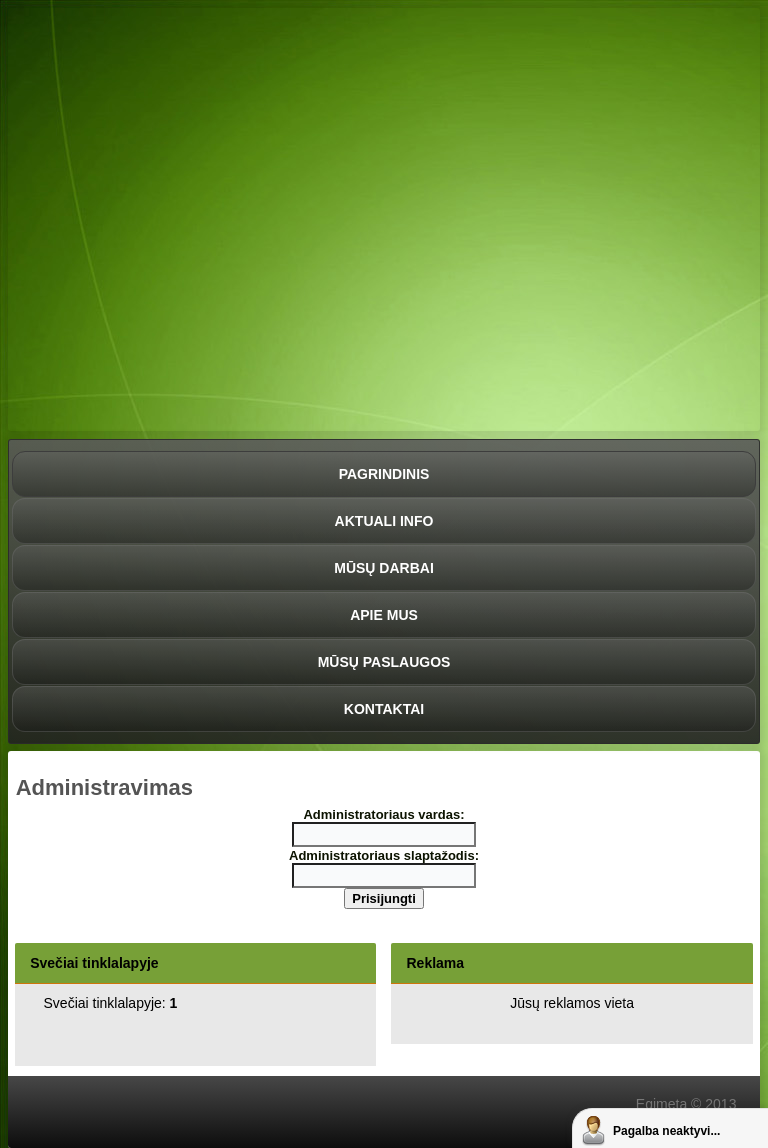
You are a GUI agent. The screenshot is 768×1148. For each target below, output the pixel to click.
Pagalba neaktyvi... (666, 1131)
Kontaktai (384, 709)
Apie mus (384, 615)
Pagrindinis (384, 474)
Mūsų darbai (384, 568)
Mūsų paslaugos (384, 662)
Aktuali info (384, 521)
